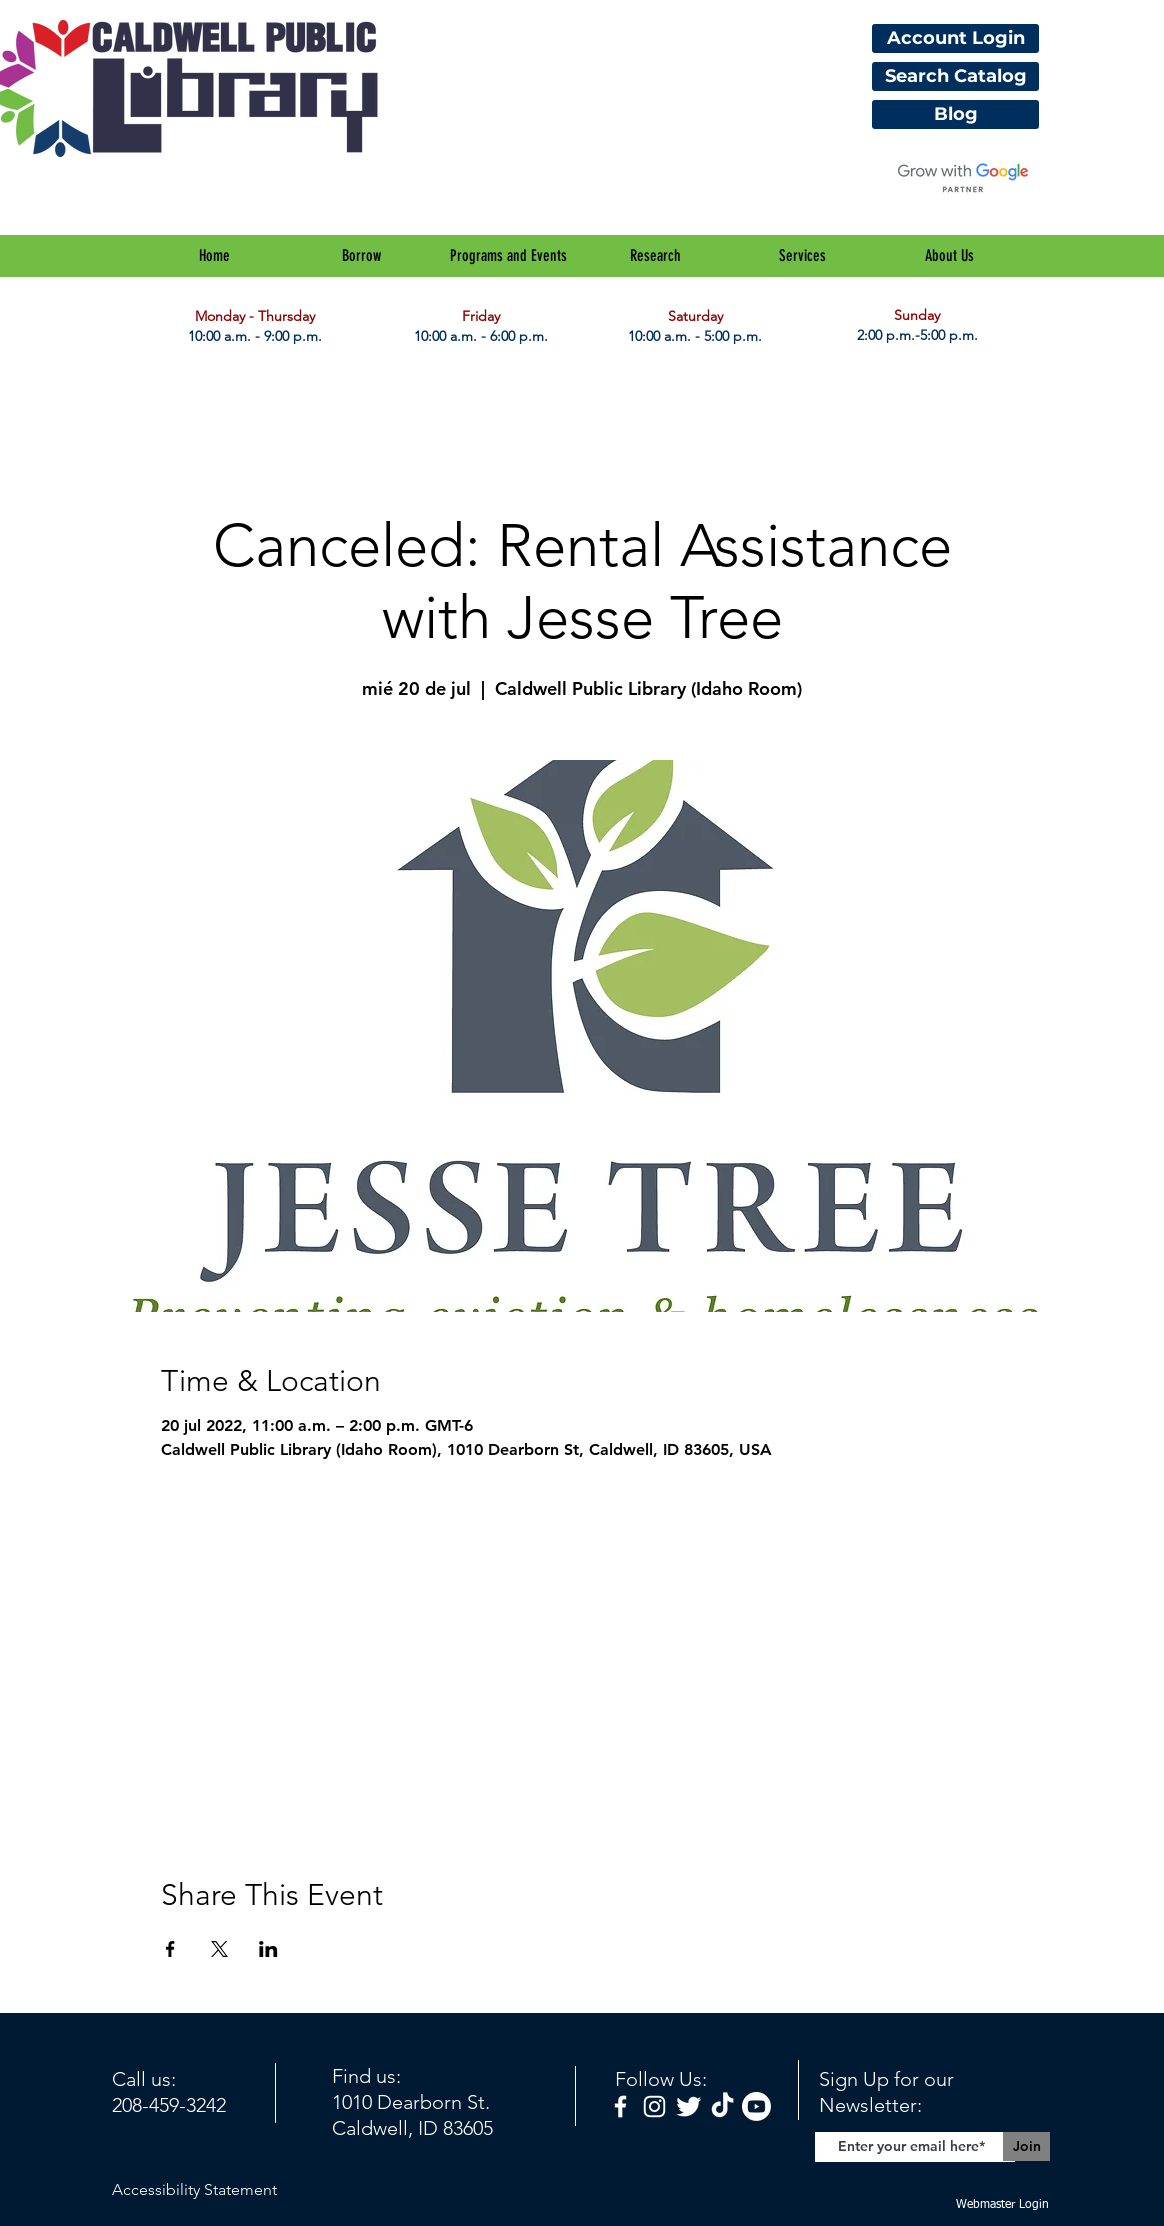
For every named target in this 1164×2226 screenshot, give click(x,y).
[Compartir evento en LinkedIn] (268, 1949)
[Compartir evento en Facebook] (170, 1949)
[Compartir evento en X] (219, 1949)
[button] (361, 256)
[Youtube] (756, 2106)
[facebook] (620, 2106)
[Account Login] (955, 38)
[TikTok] (722, 2106)
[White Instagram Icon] (654, 2106)
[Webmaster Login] (1002, 2205)
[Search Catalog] (955, 76)
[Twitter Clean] (688, 2106)
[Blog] (955, 114)
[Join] (1026, 2146)
